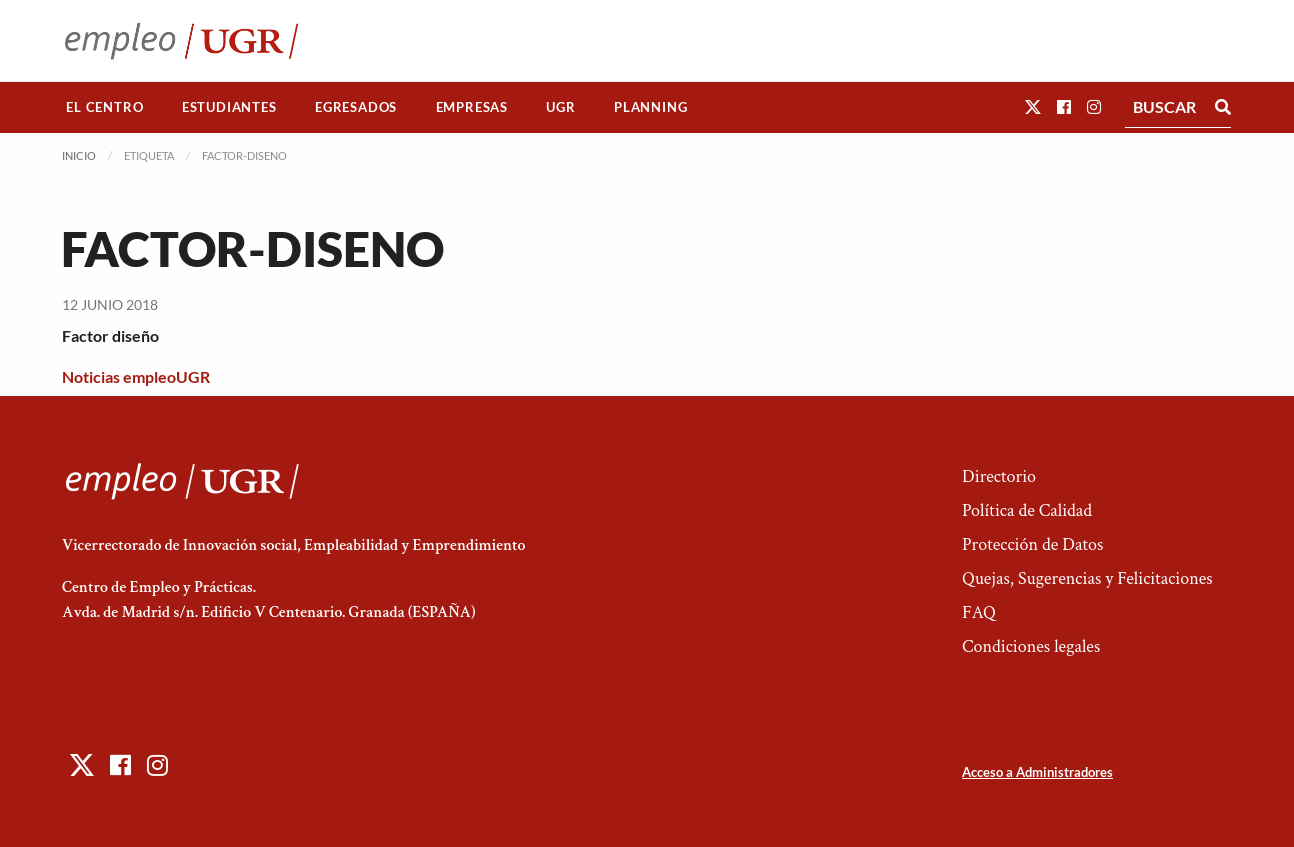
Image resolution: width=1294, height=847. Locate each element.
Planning (650, 107)
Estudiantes (229, 107)
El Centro (104, 107)
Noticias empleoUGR (136, 376)
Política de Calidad (1027, 510)
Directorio (999, 476)
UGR (560, 107)
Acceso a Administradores (1037, 772)
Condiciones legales (1031, 646)
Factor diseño (110, 335)
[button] (1033, 106)
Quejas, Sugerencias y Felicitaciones (1087, 578)
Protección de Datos (1032, 544)
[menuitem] (105, 107)
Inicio (79, 155)
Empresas (472, 107)
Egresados (356, 107)
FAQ (979, 612)
